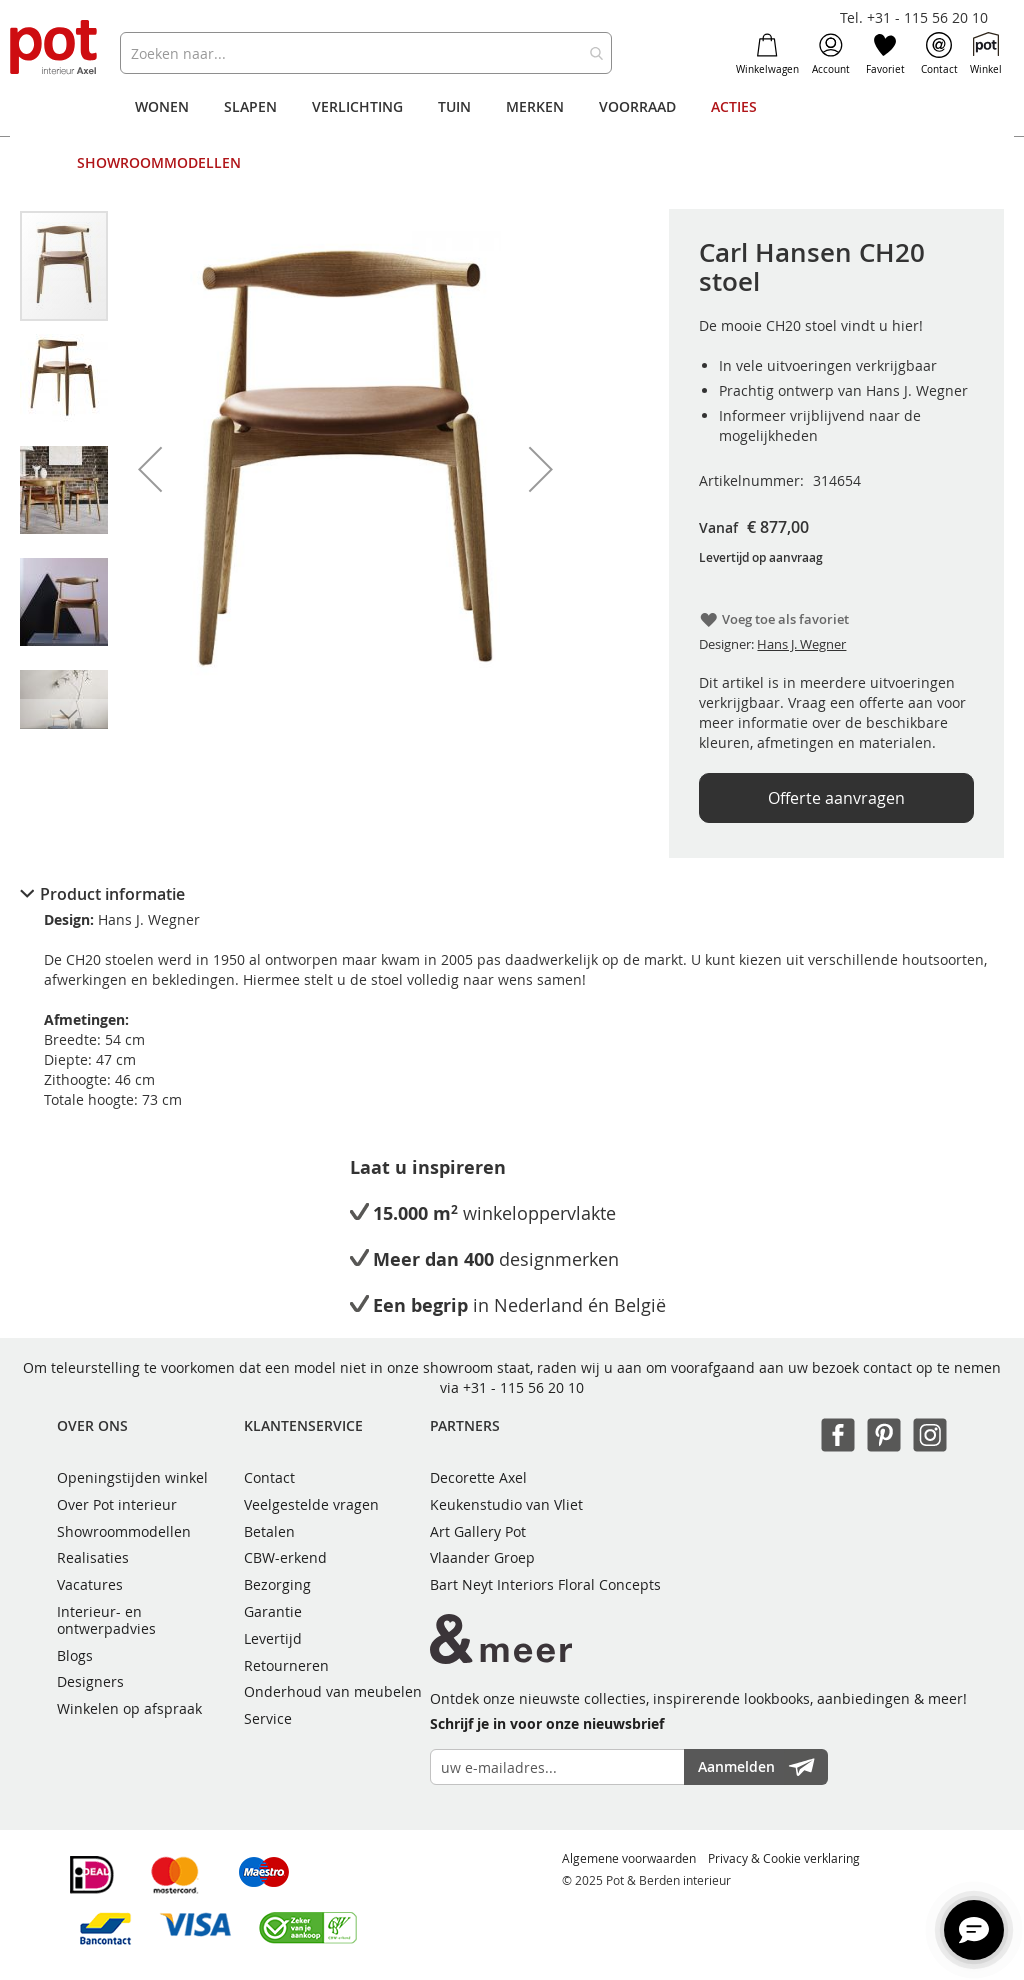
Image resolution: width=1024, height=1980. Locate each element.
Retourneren (286, 1665)
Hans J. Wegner (801, 644)
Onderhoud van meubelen (333, 1691)
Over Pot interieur (117, 1504)
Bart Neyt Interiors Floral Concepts (545, 1584)
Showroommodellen (124, 1531)
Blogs (75, 1655)
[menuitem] (162, 107)
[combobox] (365, 53)
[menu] (512, 135)
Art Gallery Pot (478, 1531)
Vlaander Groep (482, 1557)
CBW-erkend (285, 1557)
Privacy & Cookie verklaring (784, 1858)
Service (268, 1718)
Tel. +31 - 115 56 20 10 (914, 17)
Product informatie (112, 894)
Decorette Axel (478, 1477)
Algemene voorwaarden (629, 1858)
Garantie (273, 1611)
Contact (939, 54)
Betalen (269, 1531)
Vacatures (90, 1584)
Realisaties (93, 1557)
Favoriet (885, 54)
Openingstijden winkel (132, 1477)
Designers (90, 1681)
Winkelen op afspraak (129, 1708)
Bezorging (277, 1584)
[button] (150, 469)
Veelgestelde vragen (311, 1504)
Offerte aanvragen (836, 798)
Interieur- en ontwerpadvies (106, 1620)
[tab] (512, 894)
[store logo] (55, 48)
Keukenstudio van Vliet (506, 1504)
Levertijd (273, 1638)
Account (831, 54)
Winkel (986, 54)
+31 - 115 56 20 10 (523, 1387)
